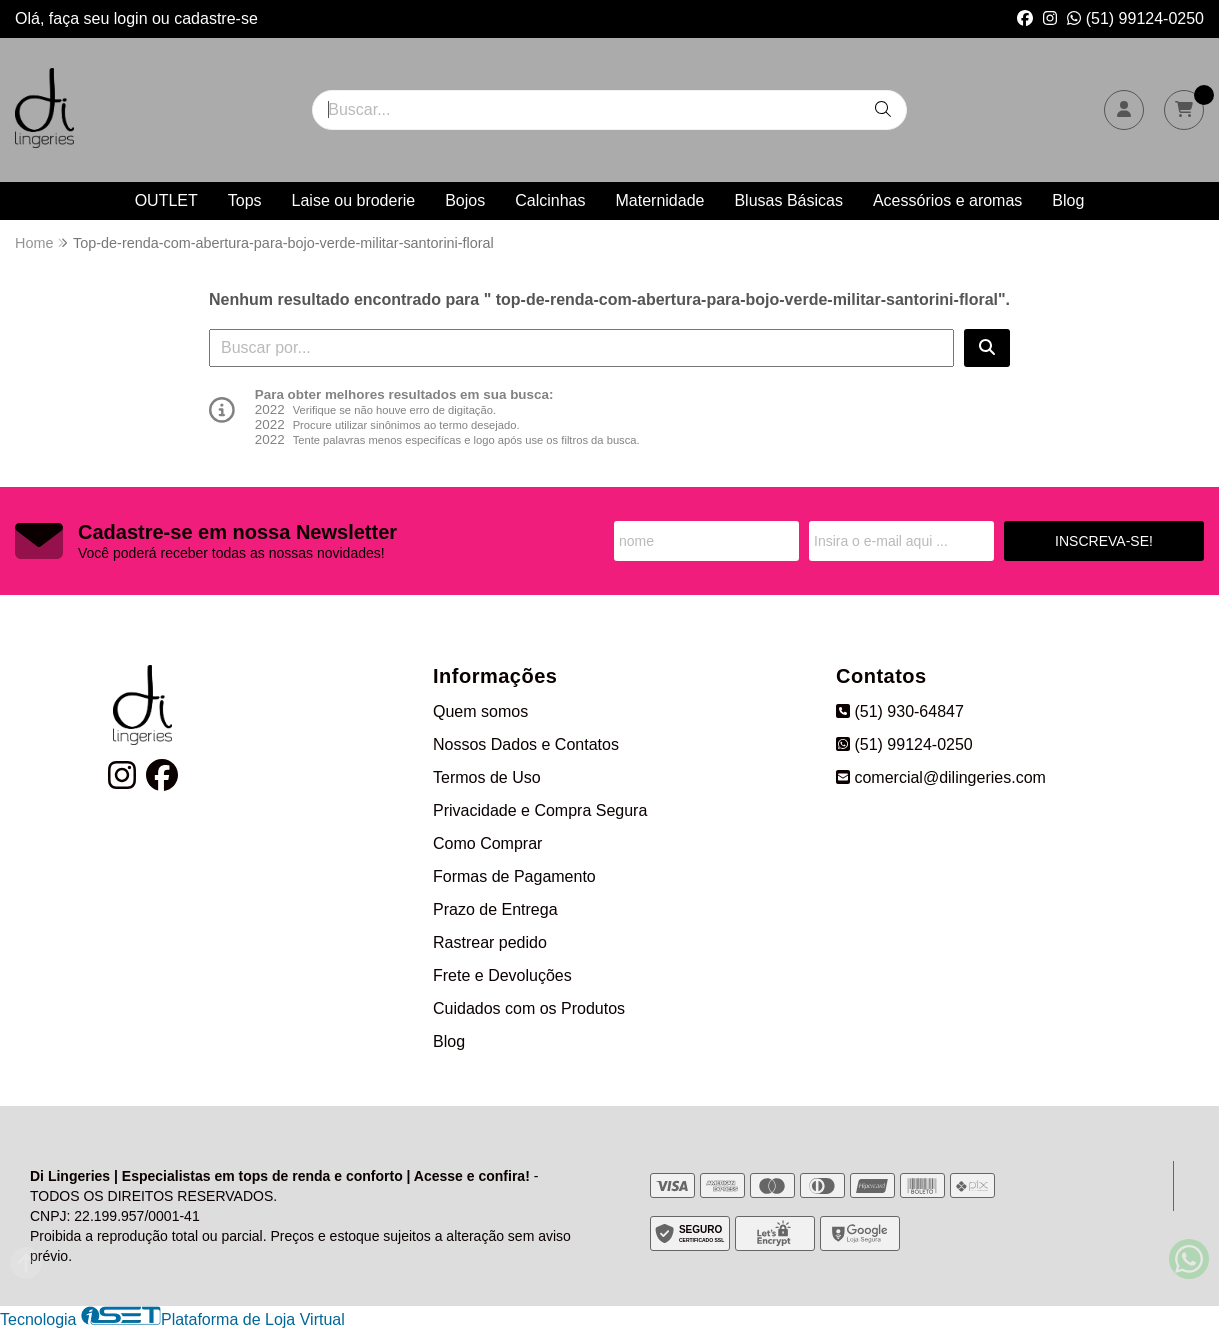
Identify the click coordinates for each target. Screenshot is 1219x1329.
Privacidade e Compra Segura (540, 810)
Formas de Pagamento (514, 876)
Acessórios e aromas (947, 200)
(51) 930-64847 (900, 711)
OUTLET (166, 200)
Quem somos (480, 711)
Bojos (465, 200)
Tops (245, 200)
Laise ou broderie (354, 200)
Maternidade (659, 200)
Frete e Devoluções (502, 975)
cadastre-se (216, 18)
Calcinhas (550, 200)
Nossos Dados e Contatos (526, 744)
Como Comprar (487, 843)
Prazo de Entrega (495, 909)
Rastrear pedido (490, 942)
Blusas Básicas (788, 200)
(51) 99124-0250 (1135, 18)
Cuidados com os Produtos (529, 1008)
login (133, 18)
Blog (1068, 200)
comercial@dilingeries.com (941, 777)
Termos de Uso (487, 777)
